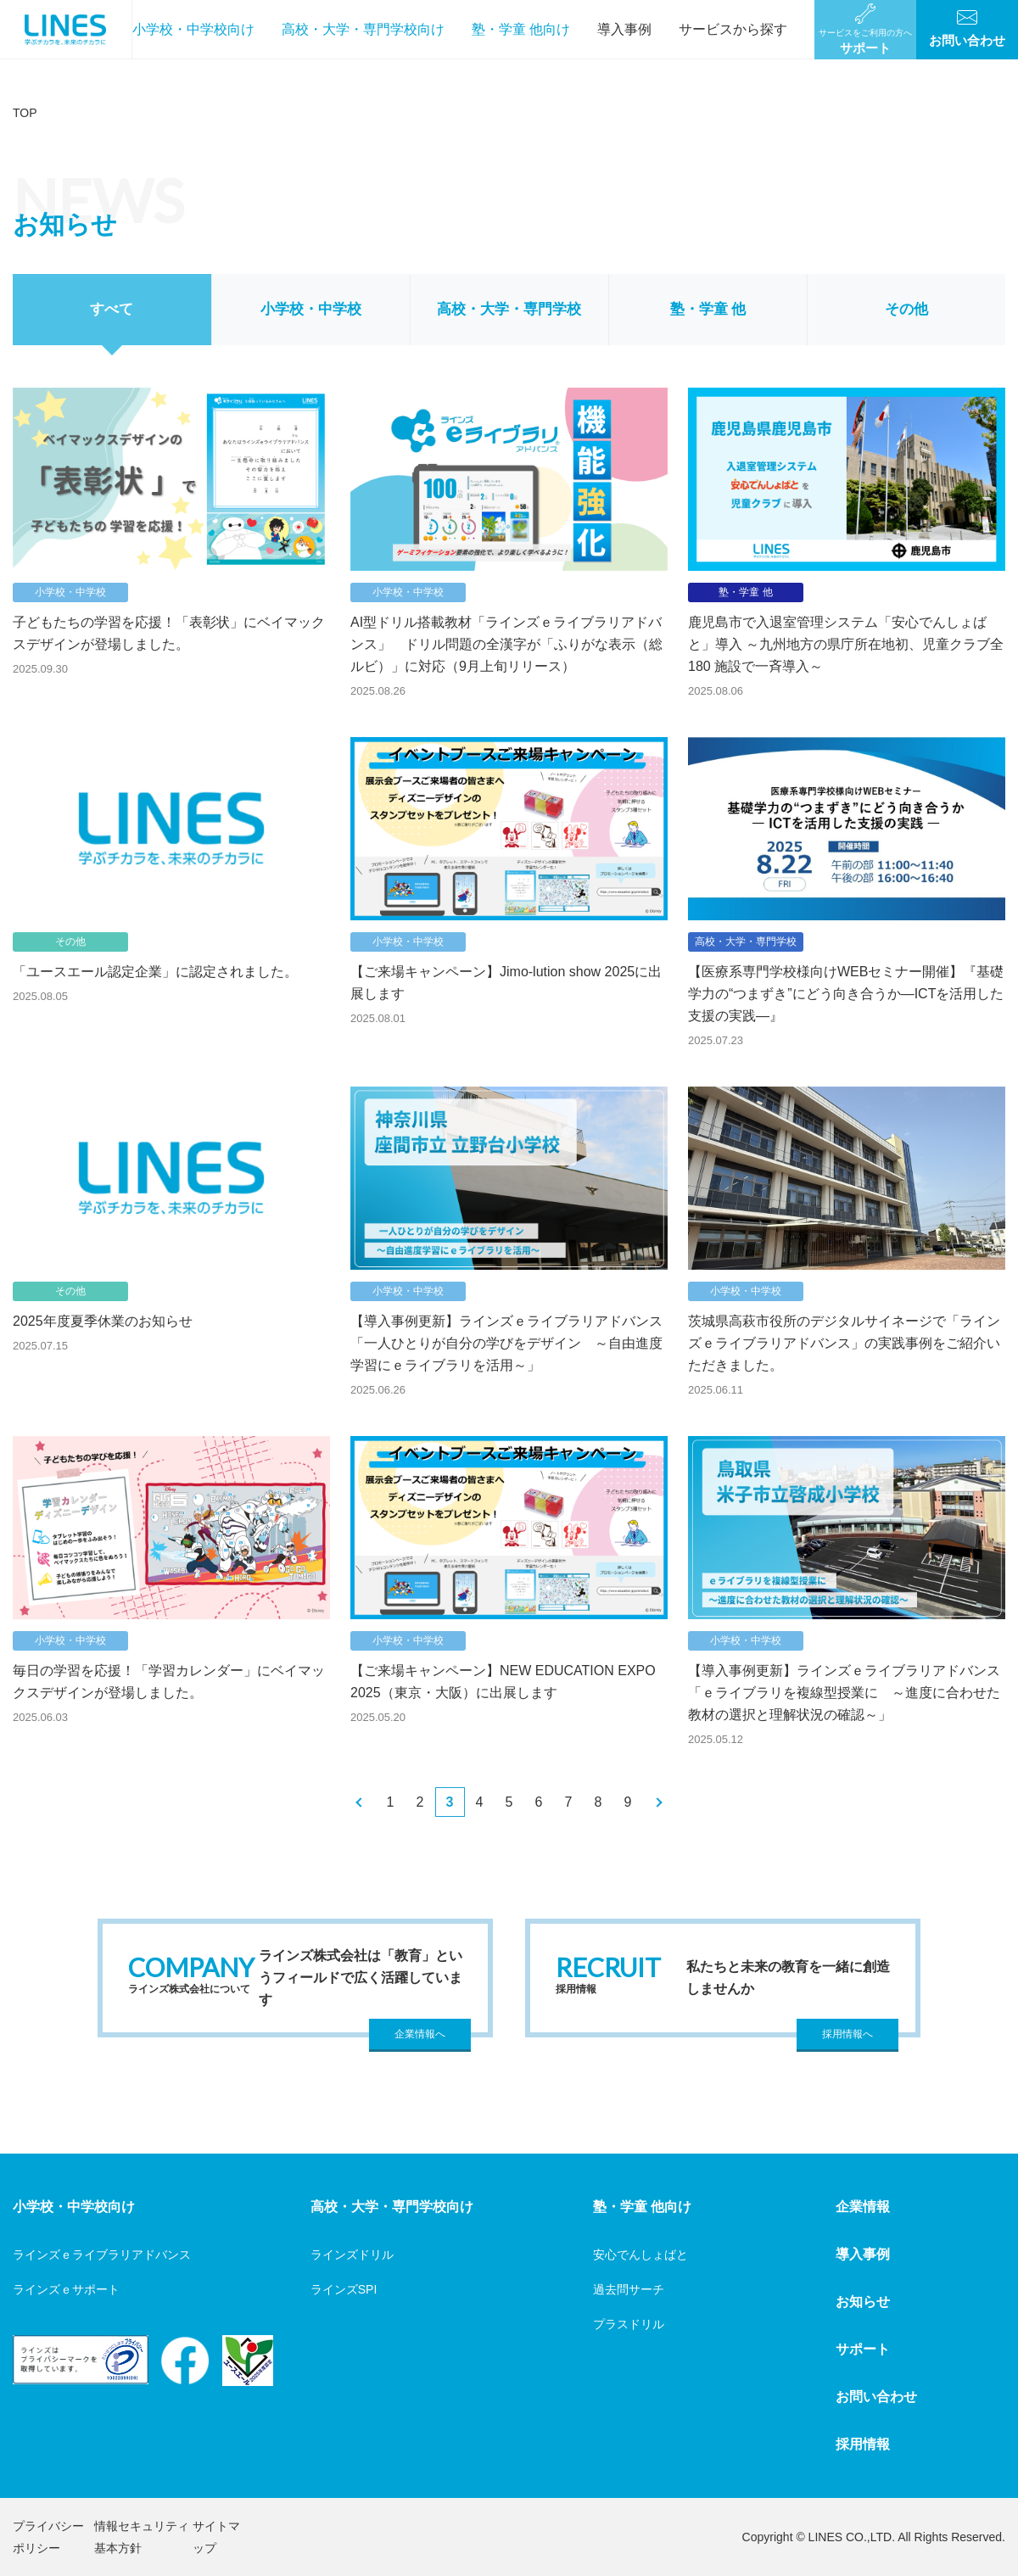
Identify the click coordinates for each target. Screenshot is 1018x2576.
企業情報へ (419, 2034)
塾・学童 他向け (521, 29)
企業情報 (863, 2206)
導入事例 (624, 29)
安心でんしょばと (640, 2254)
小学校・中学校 (310, 309)
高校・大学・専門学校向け (363, 29)
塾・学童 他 (708, 309)
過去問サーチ (628, 2289)
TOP (25, 113)
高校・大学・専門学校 (509, 309)
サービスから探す (733, 29)
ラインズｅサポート (66, 2289)
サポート (863, 2349)
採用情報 (863, 2444)
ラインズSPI (344, 2289)
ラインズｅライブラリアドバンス (102, 2254)
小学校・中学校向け (193, 29)
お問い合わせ (876, 2396)
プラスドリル (628, 2324)
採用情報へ (847, 2034)
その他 (906, 309)
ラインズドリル (352, 2254)
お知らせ (863, 2301)
